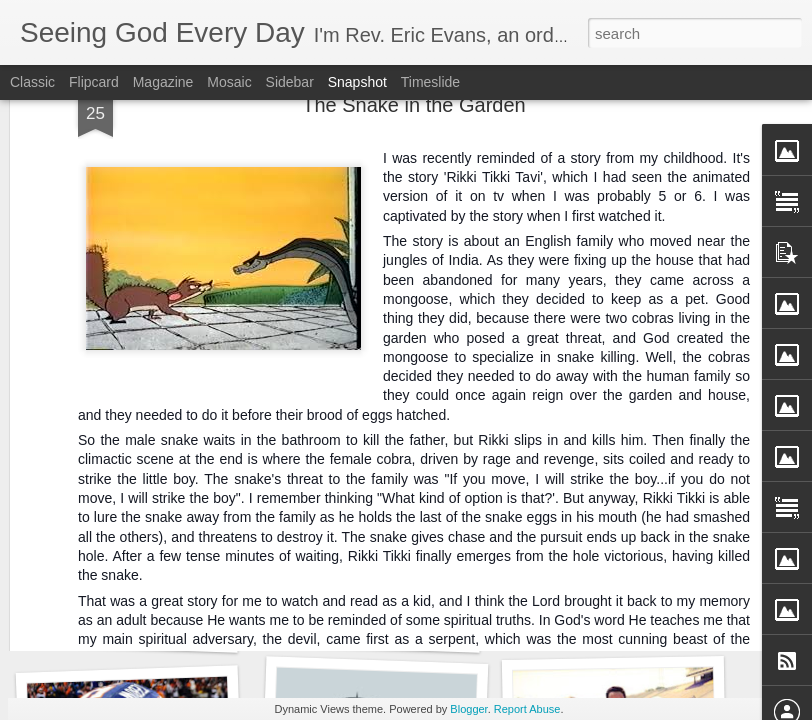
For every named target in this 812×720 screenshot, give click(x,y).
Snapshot (357, 82)
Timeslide (430, 82)
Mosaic (229, 82)
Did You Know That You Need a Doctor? (427, 629)
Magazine (163, 82)
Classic (32, 82)
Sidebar (290, 82)
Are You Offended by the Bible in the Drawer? (202, 630)
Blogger (468, 709)
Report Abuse (527, 709)
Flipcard (94, 82)
